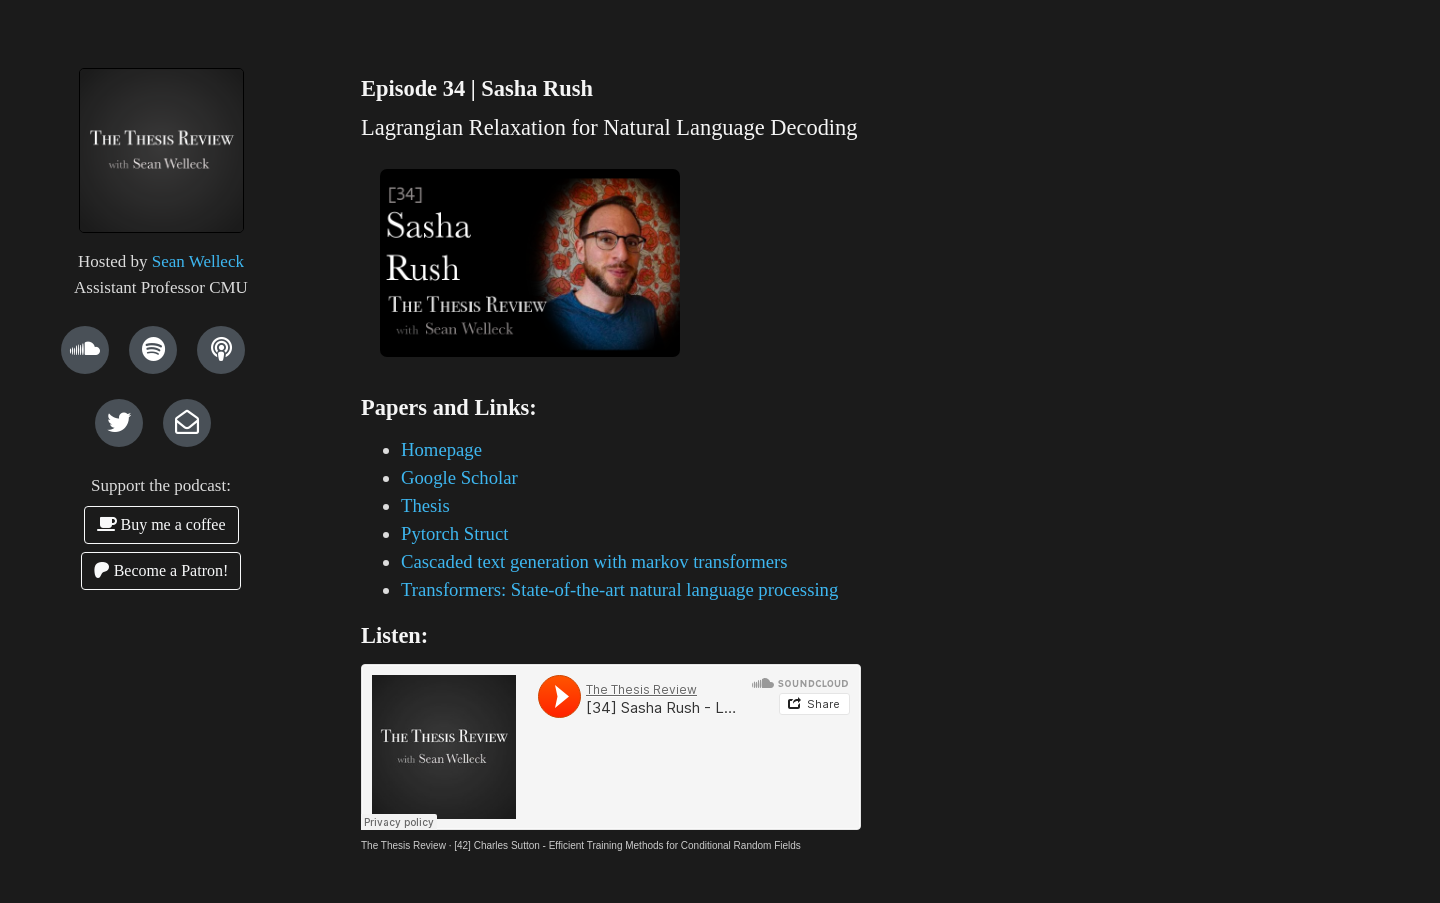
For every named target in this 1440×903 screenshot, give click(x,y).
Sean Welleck (198, 261)
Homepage (441, 449)
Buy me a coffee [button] (161, 524)
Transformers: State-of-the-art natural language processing (619, 589)
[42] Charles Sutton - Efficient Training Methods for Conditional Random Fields (627, 845)
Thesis (425, 505)
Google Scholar (459, 477)
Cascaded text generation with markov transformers (594, 561)
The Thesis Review (403, 845)
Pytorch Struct (454, 533)
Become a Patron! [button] (161, 570)
